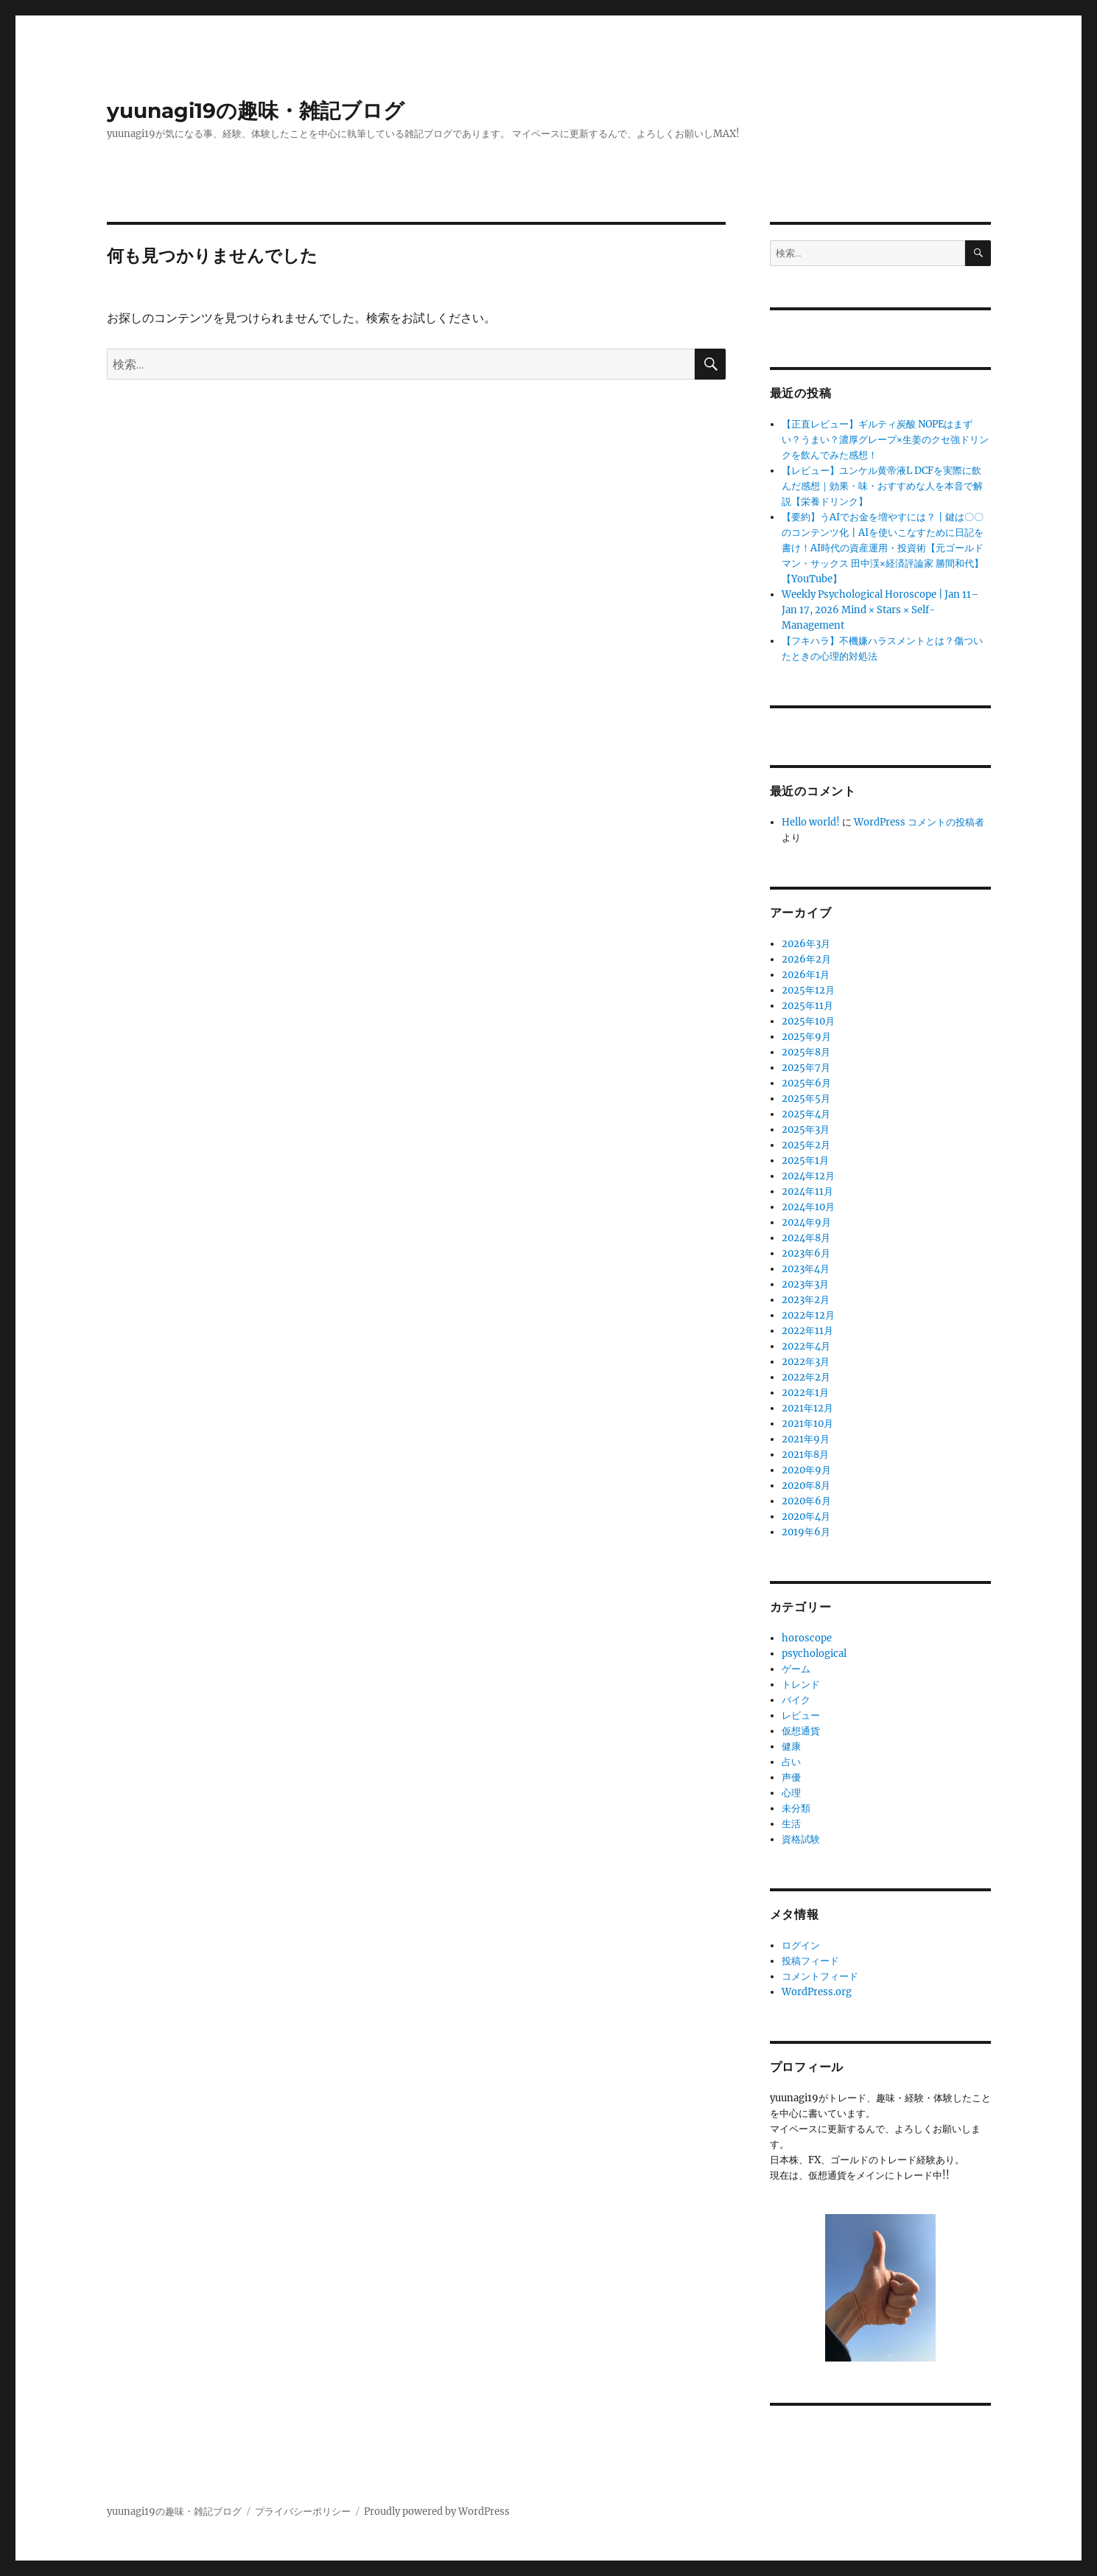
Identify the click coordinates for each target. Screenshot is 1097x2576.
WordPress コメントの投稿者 (919, 822)
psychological (814, 1653)
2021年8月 (805, 1454)
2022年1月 (805, 1392)
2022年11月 (807, 1330)
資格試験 (801, 1839)
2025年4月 (806, 1114)
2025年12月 (808, 990)
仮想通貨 (801, 1731)
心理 (791, 1793)
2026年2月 (806, 959)
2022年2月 (806, 1377)
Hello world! (811, 822)
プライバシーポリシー (303, 2511)
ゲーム (796, 1669)
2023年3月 (805, 1284)
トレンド (801, 1684)
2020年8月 (806, 1485)
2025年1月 (805, 1160)
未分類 (796, 1808)
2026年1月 (806, 974)
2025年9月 (806, 1036)
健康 (791, 1746)
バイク (796, 1700)
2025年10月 (808, 1021)
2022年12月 (808, 1315)
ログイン (801, 1945)
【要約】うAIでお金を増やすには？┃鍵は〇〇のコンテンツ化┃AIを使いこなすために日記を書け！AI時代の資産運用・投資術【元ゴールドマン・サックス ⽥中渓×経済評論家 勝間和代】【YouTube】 (883, 548)
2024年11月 (807, 1191)
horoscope (807, 1638)
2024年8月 (806, 1238)
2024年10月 (808, 1207)
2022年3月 (806, 1361)
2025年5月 (806, 1098)
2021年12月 (807, 1408)
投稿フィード (810, 1961)
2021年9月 (806, 1439)
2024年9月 (806, 1222)
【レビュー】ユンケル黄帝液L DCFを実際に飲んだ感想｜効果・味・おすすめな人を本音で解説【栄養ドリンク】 (882, 486)
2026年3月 (806, 944)
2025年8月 (806, 1052)
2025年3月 (806, 1129)
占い (791, 1762)
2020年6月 (806, 1501)
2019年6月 (806, 1532)
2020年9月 (806, 1470)
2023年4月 (806, 1269)
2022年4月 (806, 1346)
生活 (791, 1824)
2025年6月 (806, 1083)
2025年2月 (806, 1145)
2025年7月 (806, 1067)
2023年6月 (806, 1253)
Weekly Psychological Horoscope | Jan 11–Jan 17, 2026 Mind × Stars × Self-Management (880, 610)
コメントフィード (820, 1976)
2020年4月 (806, 1516)
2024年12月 (808, 1176)
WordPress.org (817, 1992)
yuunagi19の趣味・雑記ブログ (255, 110)
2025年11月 (807, 1005)
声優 (791, 1777)
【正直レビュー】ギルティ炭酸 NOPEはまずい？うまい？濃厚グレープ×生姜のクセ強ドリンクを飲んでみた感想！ (885, 439)
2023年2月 (806, 1300)
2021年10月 (807, 1423)
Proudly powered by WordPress (437, 2511)
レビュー (801, 1715)
